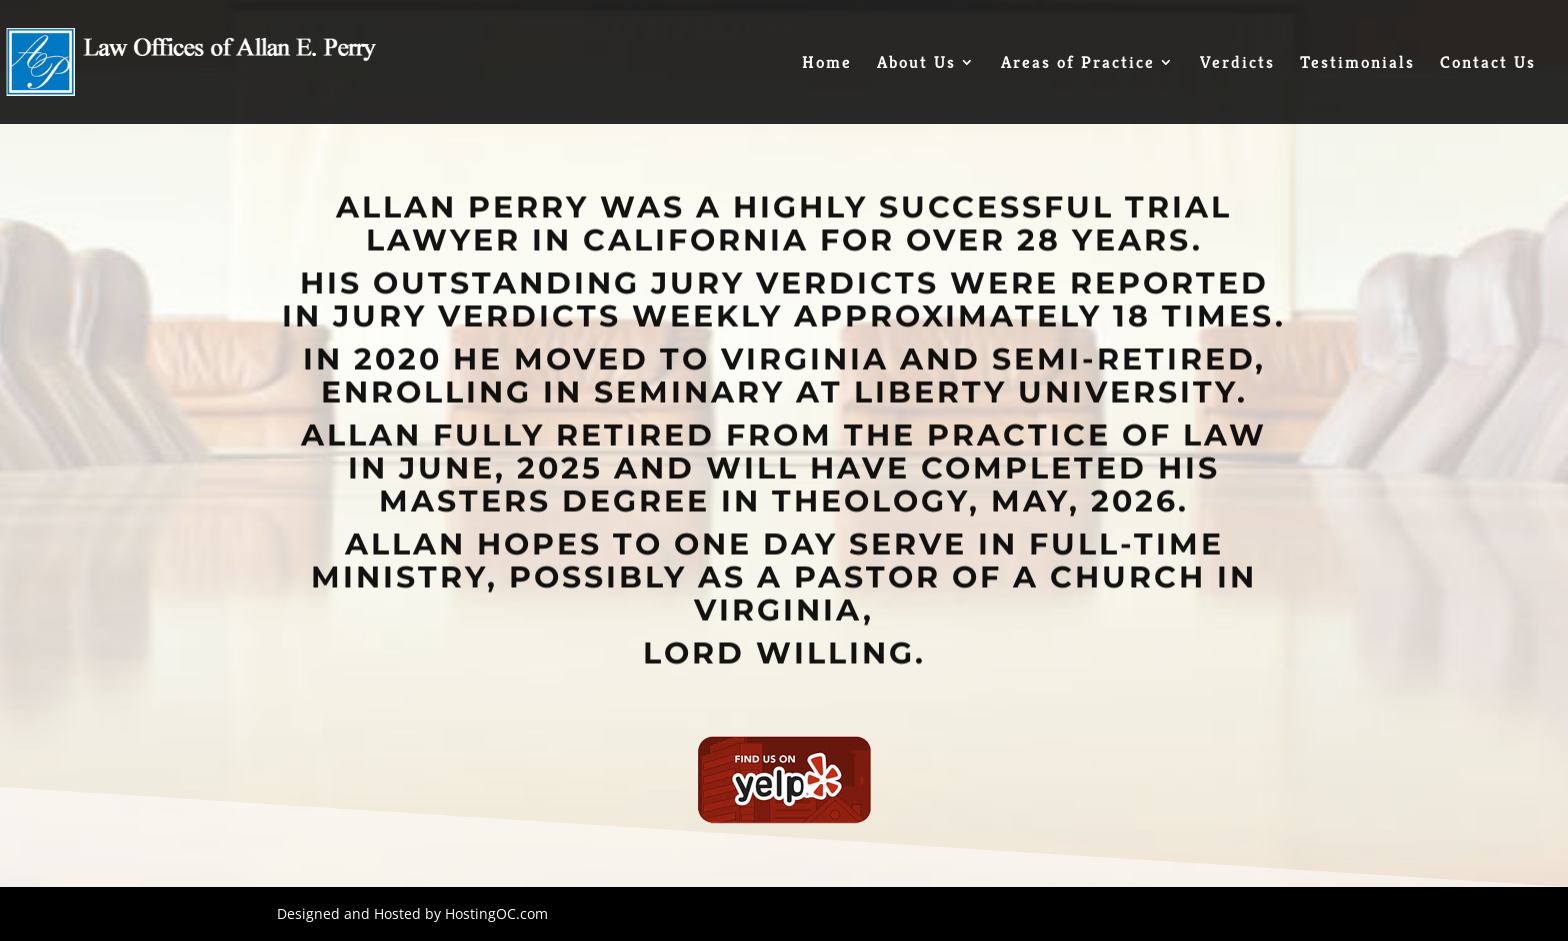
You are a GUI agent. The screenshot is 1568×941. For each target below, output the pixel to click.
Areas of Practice (1078, 64)
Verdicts (1237, 64)
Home (827, 64)
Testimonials (1357, 64)
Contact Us (1488, 64)
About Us (916, 64)
